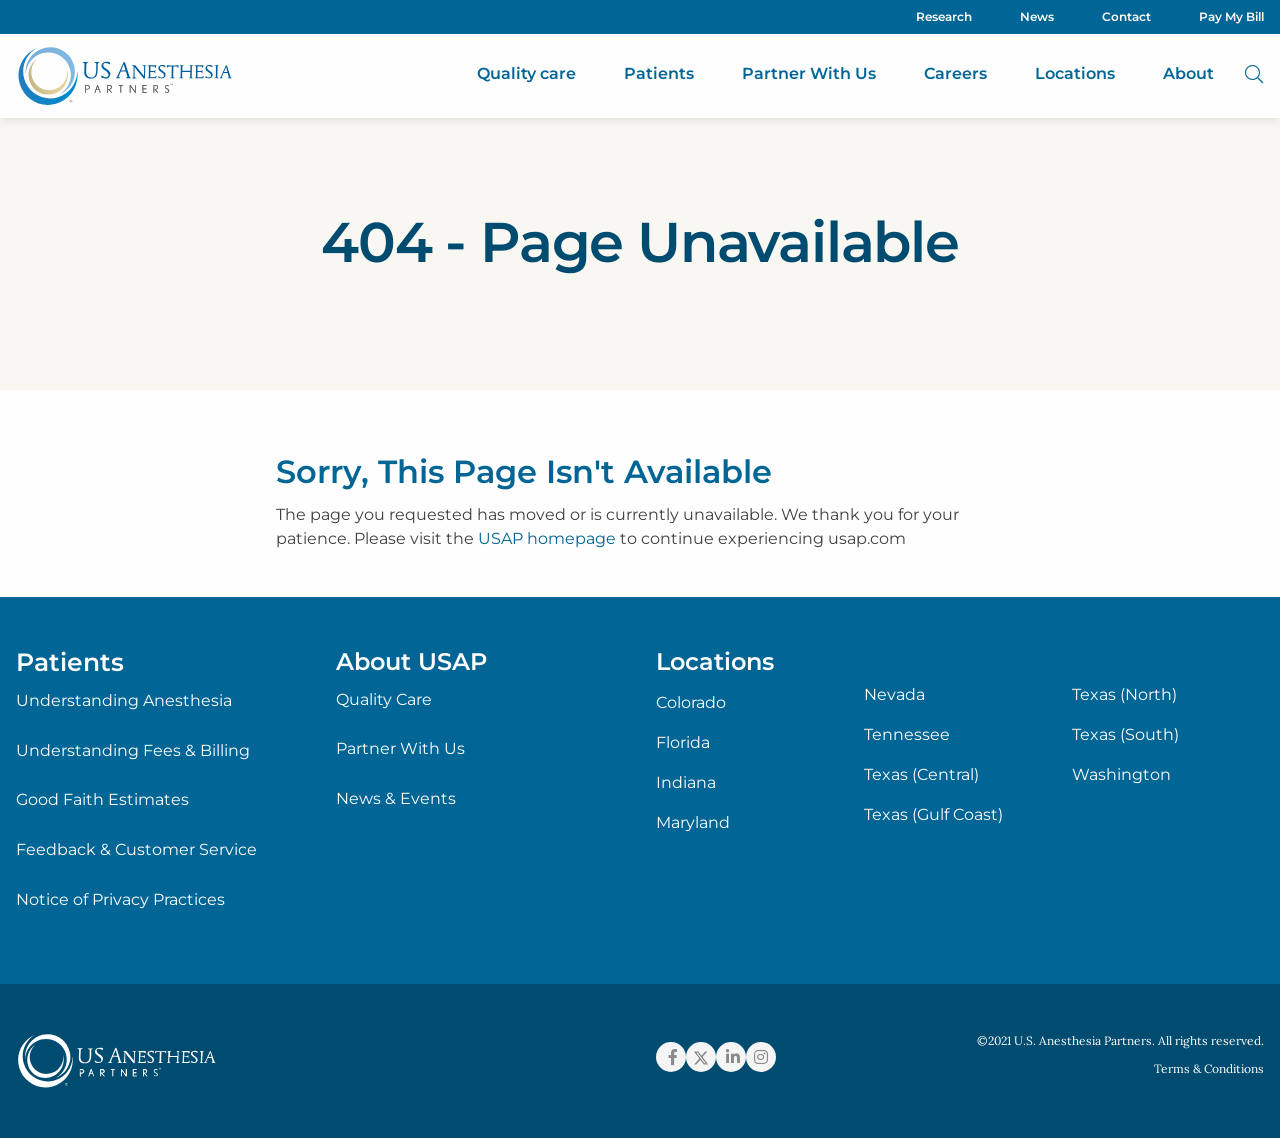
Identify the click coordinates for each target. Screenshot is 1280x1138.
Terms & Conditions (1209, 1068)
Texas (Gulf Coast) (933, 815)
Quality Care (384, 699)
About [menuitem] (1188, 73)
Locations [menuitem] (1075, 73)
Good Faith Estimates (102, 799)
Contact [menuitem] (1126, 16)
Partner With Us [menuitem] (809, 73)
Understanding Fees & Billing (133, 750)
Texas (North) (1124, 695)
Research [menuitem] (944, 16)
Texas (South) (1125, 735)
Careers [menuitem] (955, 73)
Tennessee (907, 735)
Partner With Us (400, 748)
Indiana (686, 783)
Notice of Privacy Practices (120, 899)
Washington (1121, 775)
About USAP (411, 661)
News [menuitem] (1037, 16)
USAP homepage (547, 538)
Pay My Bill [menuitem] (1231, 16)
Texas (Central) (921, 775)
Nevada (894, 695)
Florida (683, 743)
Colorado (691, 703)
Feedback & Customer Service (136, 849)
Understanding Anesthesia (124, 700)
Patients (70, 662)
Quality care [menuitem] (526, 73)
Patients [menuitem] (659, 73)
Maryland (693, 823)
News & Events (396, 798)
